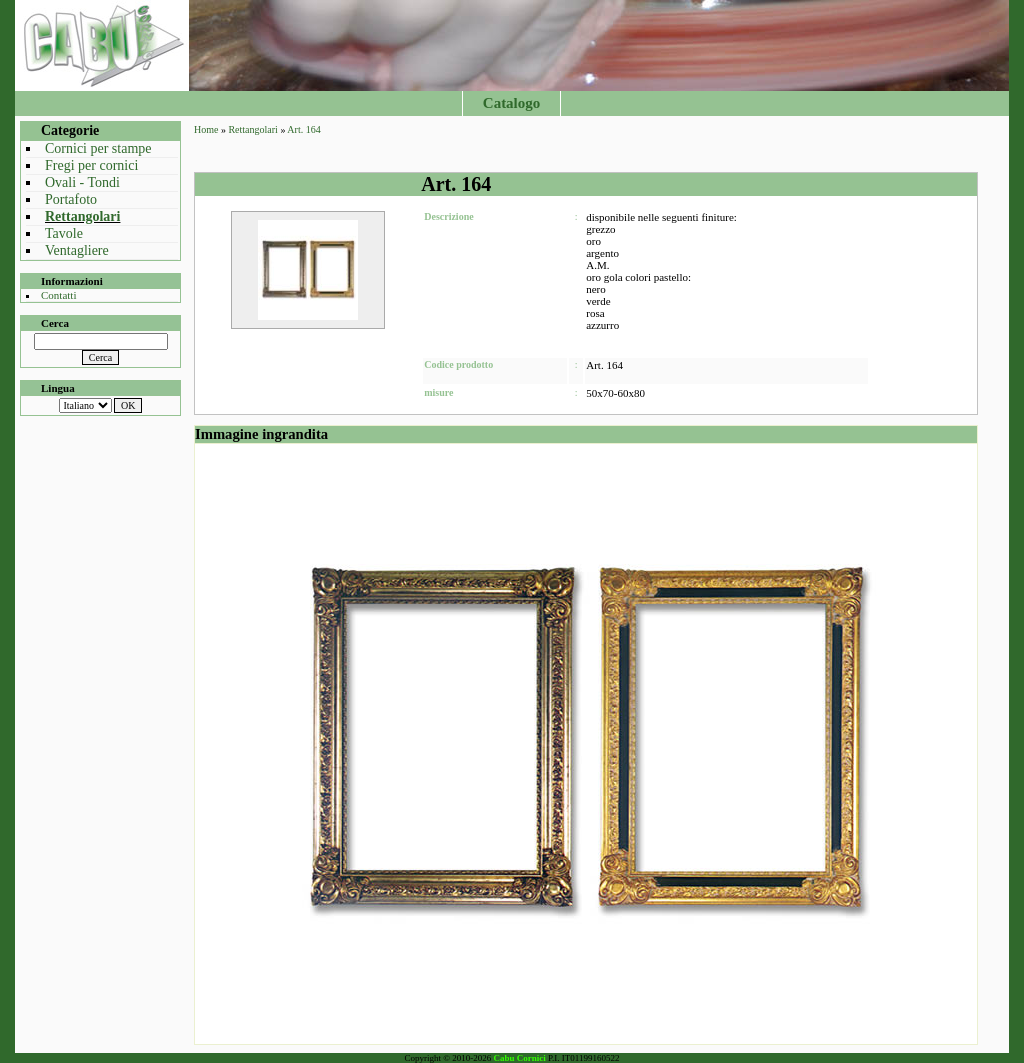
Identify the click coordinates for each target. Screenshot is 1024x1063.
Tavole (64, 233)
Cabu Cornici (520, 1058)
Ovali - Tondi (82, 182)
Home (206, 129)
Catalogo (512, 103)
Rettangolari (82, 216)
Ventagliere (77, 250)
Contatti (58, 295)
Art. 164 (303, 129)
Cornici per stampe (98, 148)
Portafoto (71, 199)
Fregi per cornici (91, 165)
